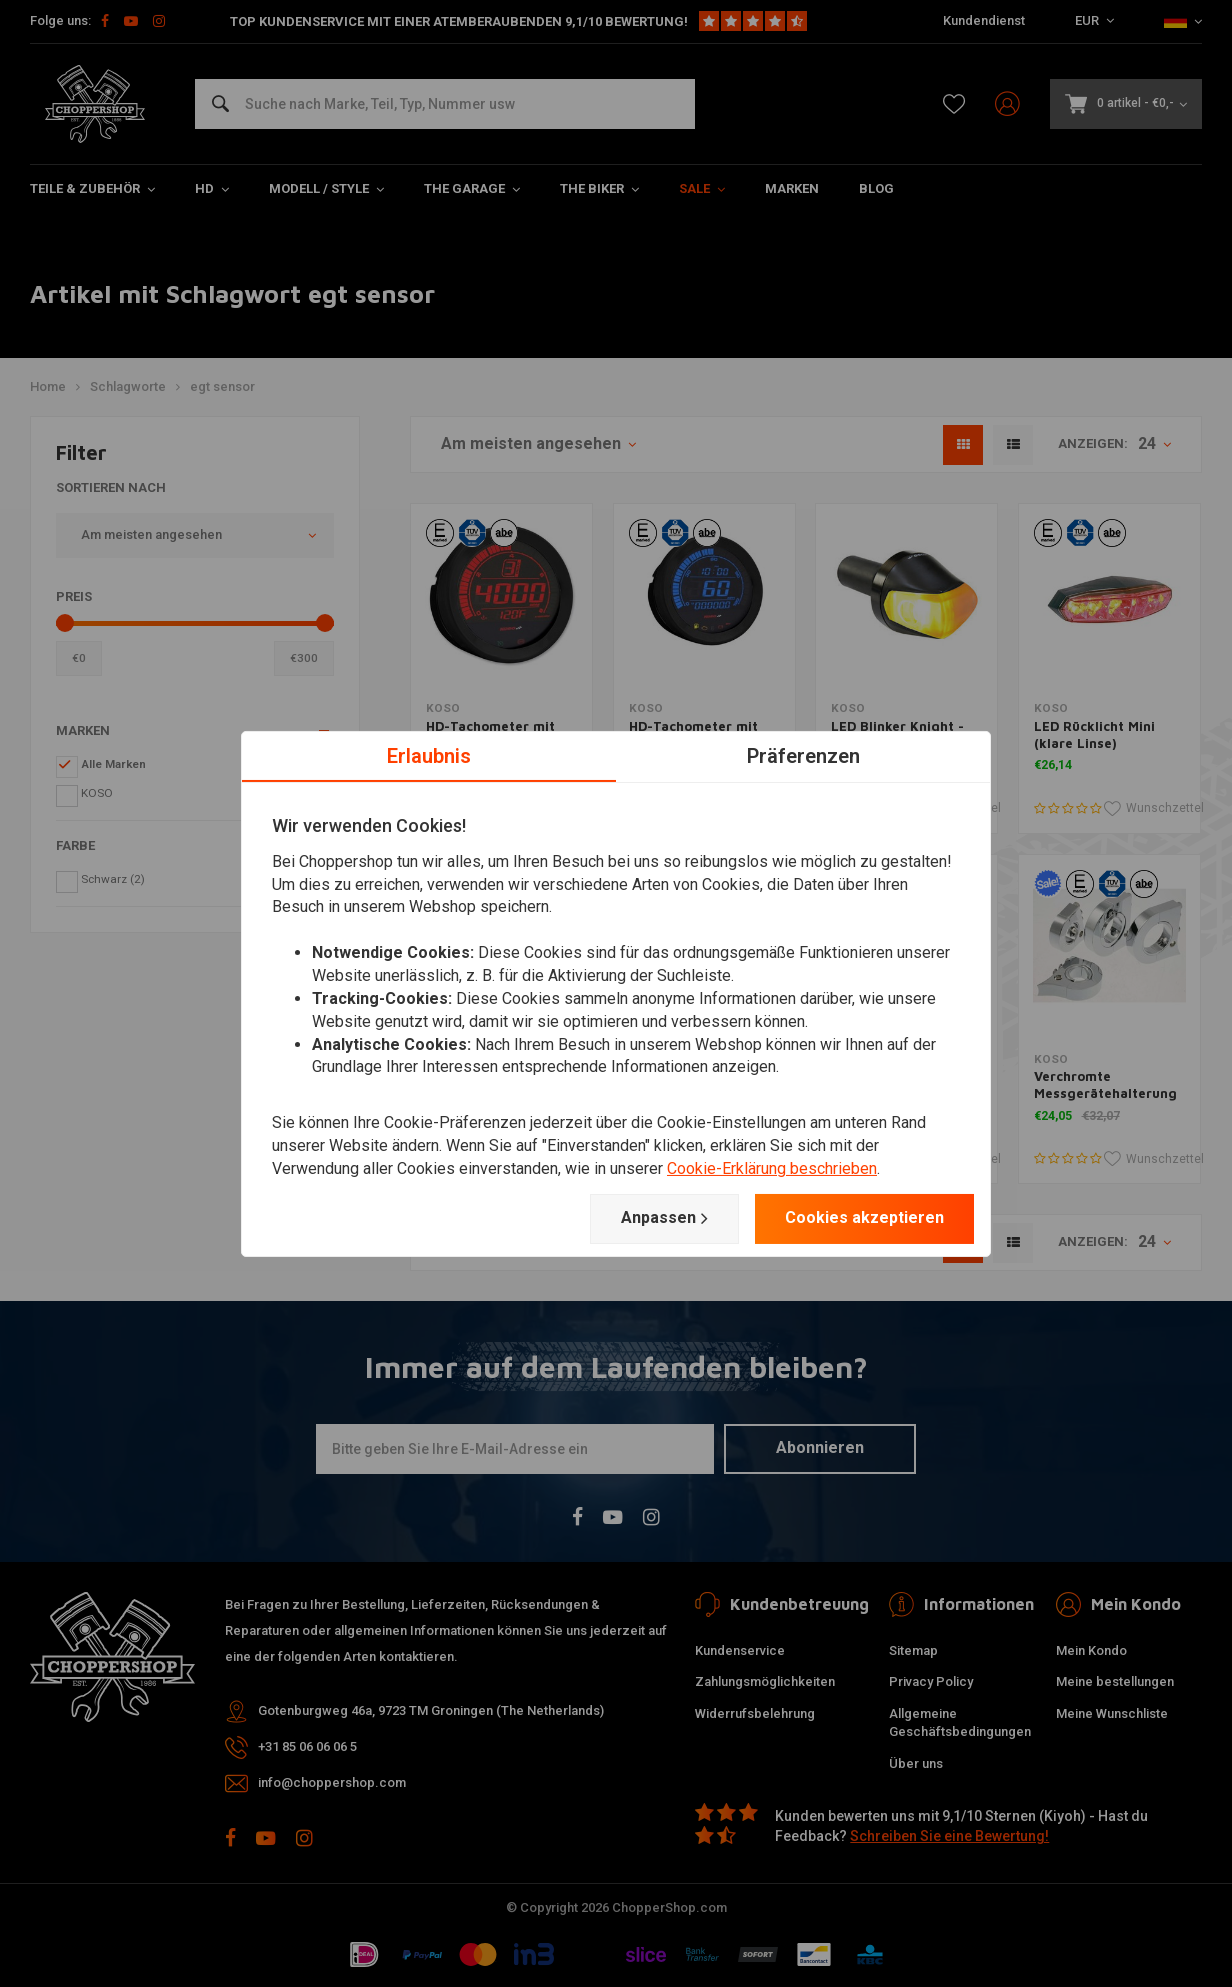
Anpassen (664, 1218)
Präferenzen (803, 755)
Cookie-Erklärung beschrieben (772, 1168)
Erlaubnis (429, 755)
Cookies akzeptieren (864, 1217)
